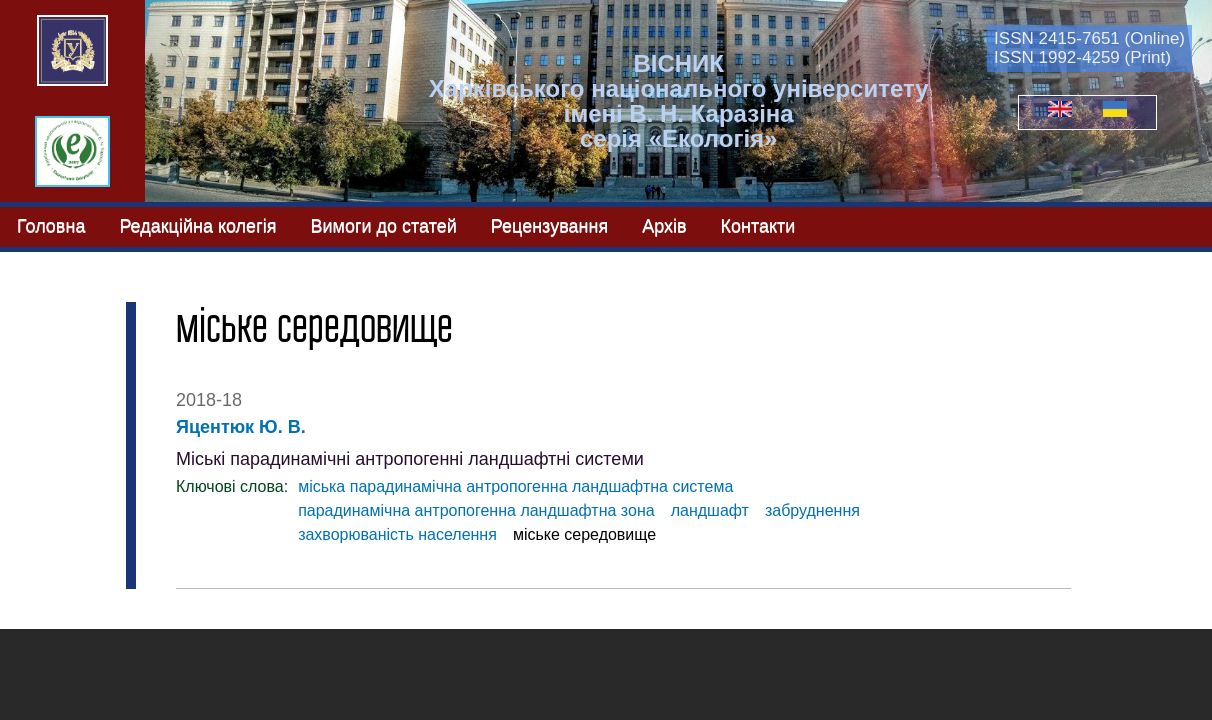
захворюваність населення (397, 534)
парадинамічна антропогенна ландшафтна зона (476, 510)
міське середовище (584, 534)
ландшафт (710, 510)
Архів (664, 226)
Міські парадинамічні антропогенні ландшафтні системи (410, 459)
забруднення (812, 510)
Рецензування (549, 226)
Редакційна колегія (197, 226)
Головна (51, 226)
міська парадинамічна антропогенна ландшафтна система (515, 486)
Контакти (758, 226)
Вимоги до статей (383, 226)
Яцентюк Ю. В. (241, 427)
